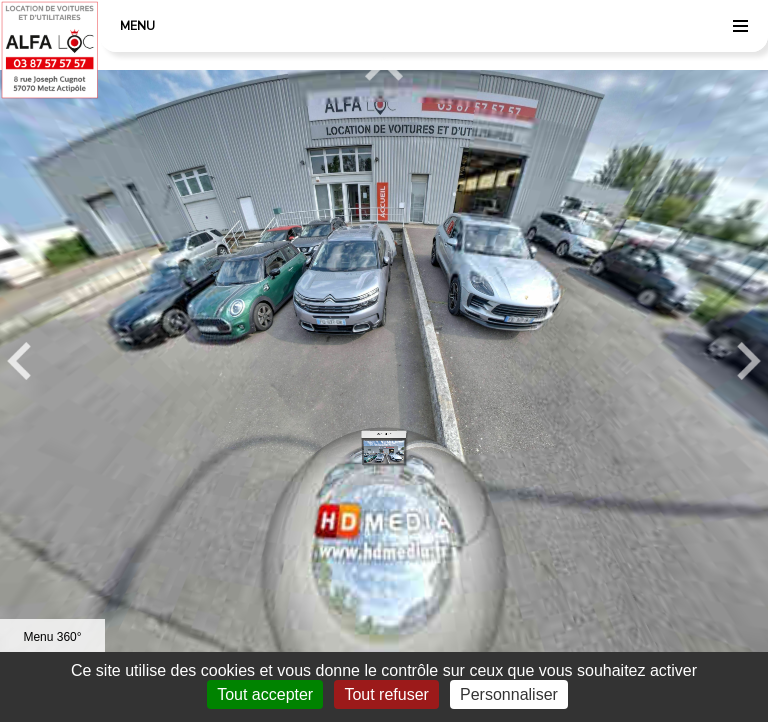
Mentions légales (180, 715)
